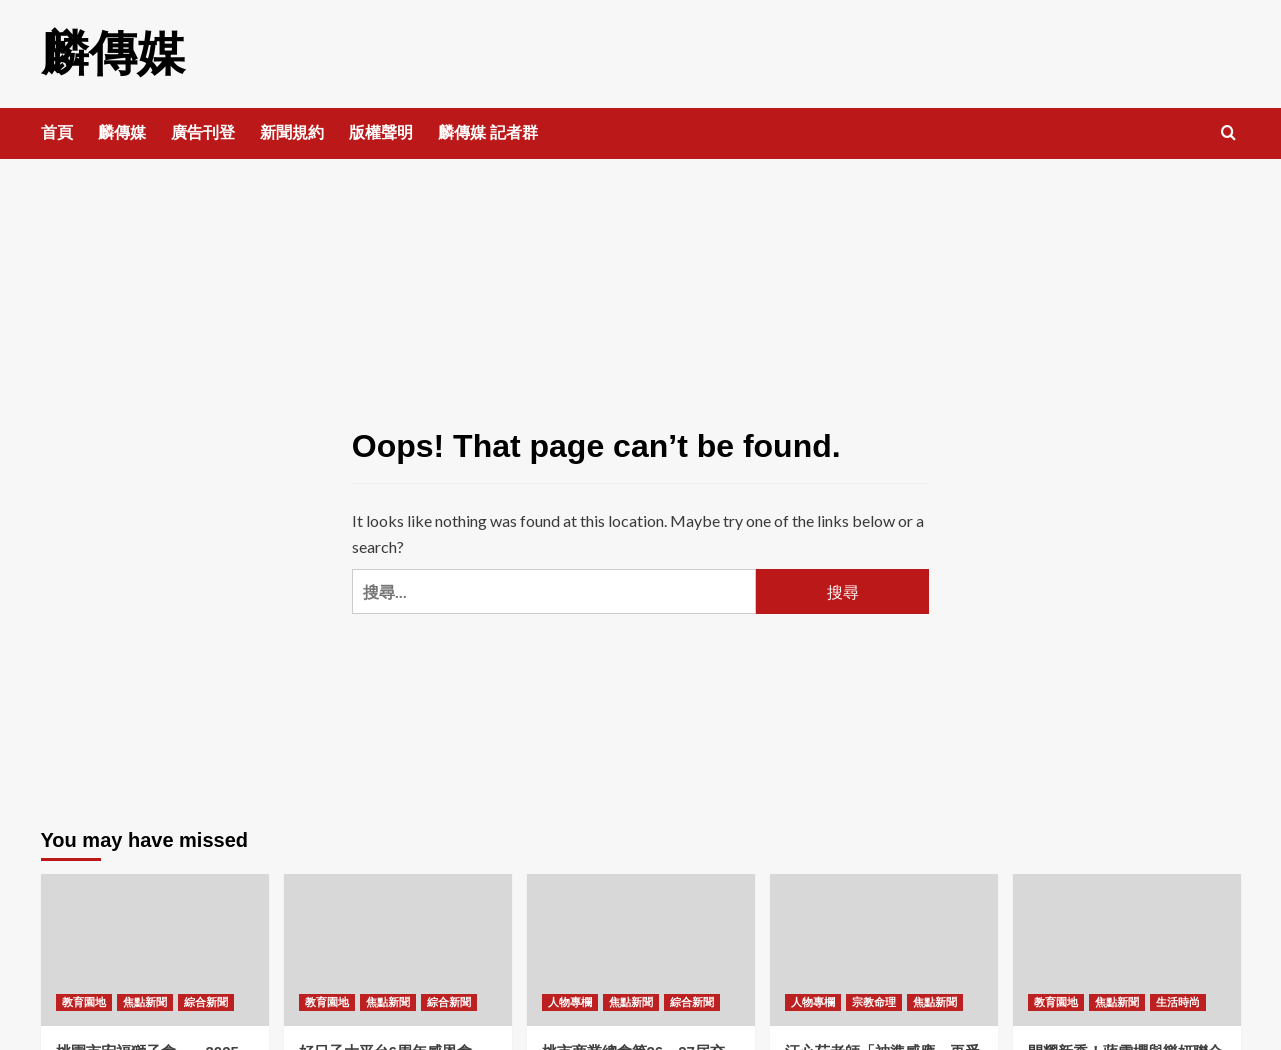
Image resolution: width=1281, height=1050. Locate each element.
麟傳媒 (113, 53)
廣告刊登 (203, 132)
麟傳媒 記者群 (488, 132)
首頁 (57, 132)
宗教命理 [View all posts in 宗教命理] (874, 1002)
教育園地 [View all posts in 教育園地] (84, 1002)
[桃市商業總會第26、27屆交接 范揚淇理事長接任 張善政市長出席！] (641, 950)
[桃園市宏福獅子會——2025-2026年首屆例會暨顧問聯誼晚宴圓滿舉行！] (155, 950)
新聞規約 (292, 132)
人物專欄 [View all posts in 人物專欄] (570, 1002)
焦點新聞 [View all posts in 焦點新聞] (145, 1002)
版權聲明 (381, 132)
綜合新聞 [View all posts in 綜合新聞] (206, 1002)
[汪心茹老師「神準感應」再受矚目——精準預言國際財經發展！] (884, 950)
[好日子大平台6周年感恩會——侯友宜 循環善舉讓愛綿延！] (398, 950)
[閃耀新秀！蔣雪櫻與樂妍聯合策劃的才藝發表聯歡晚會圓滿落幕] (1127, 950)
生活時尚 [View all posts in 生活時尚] (1178, 1002)
